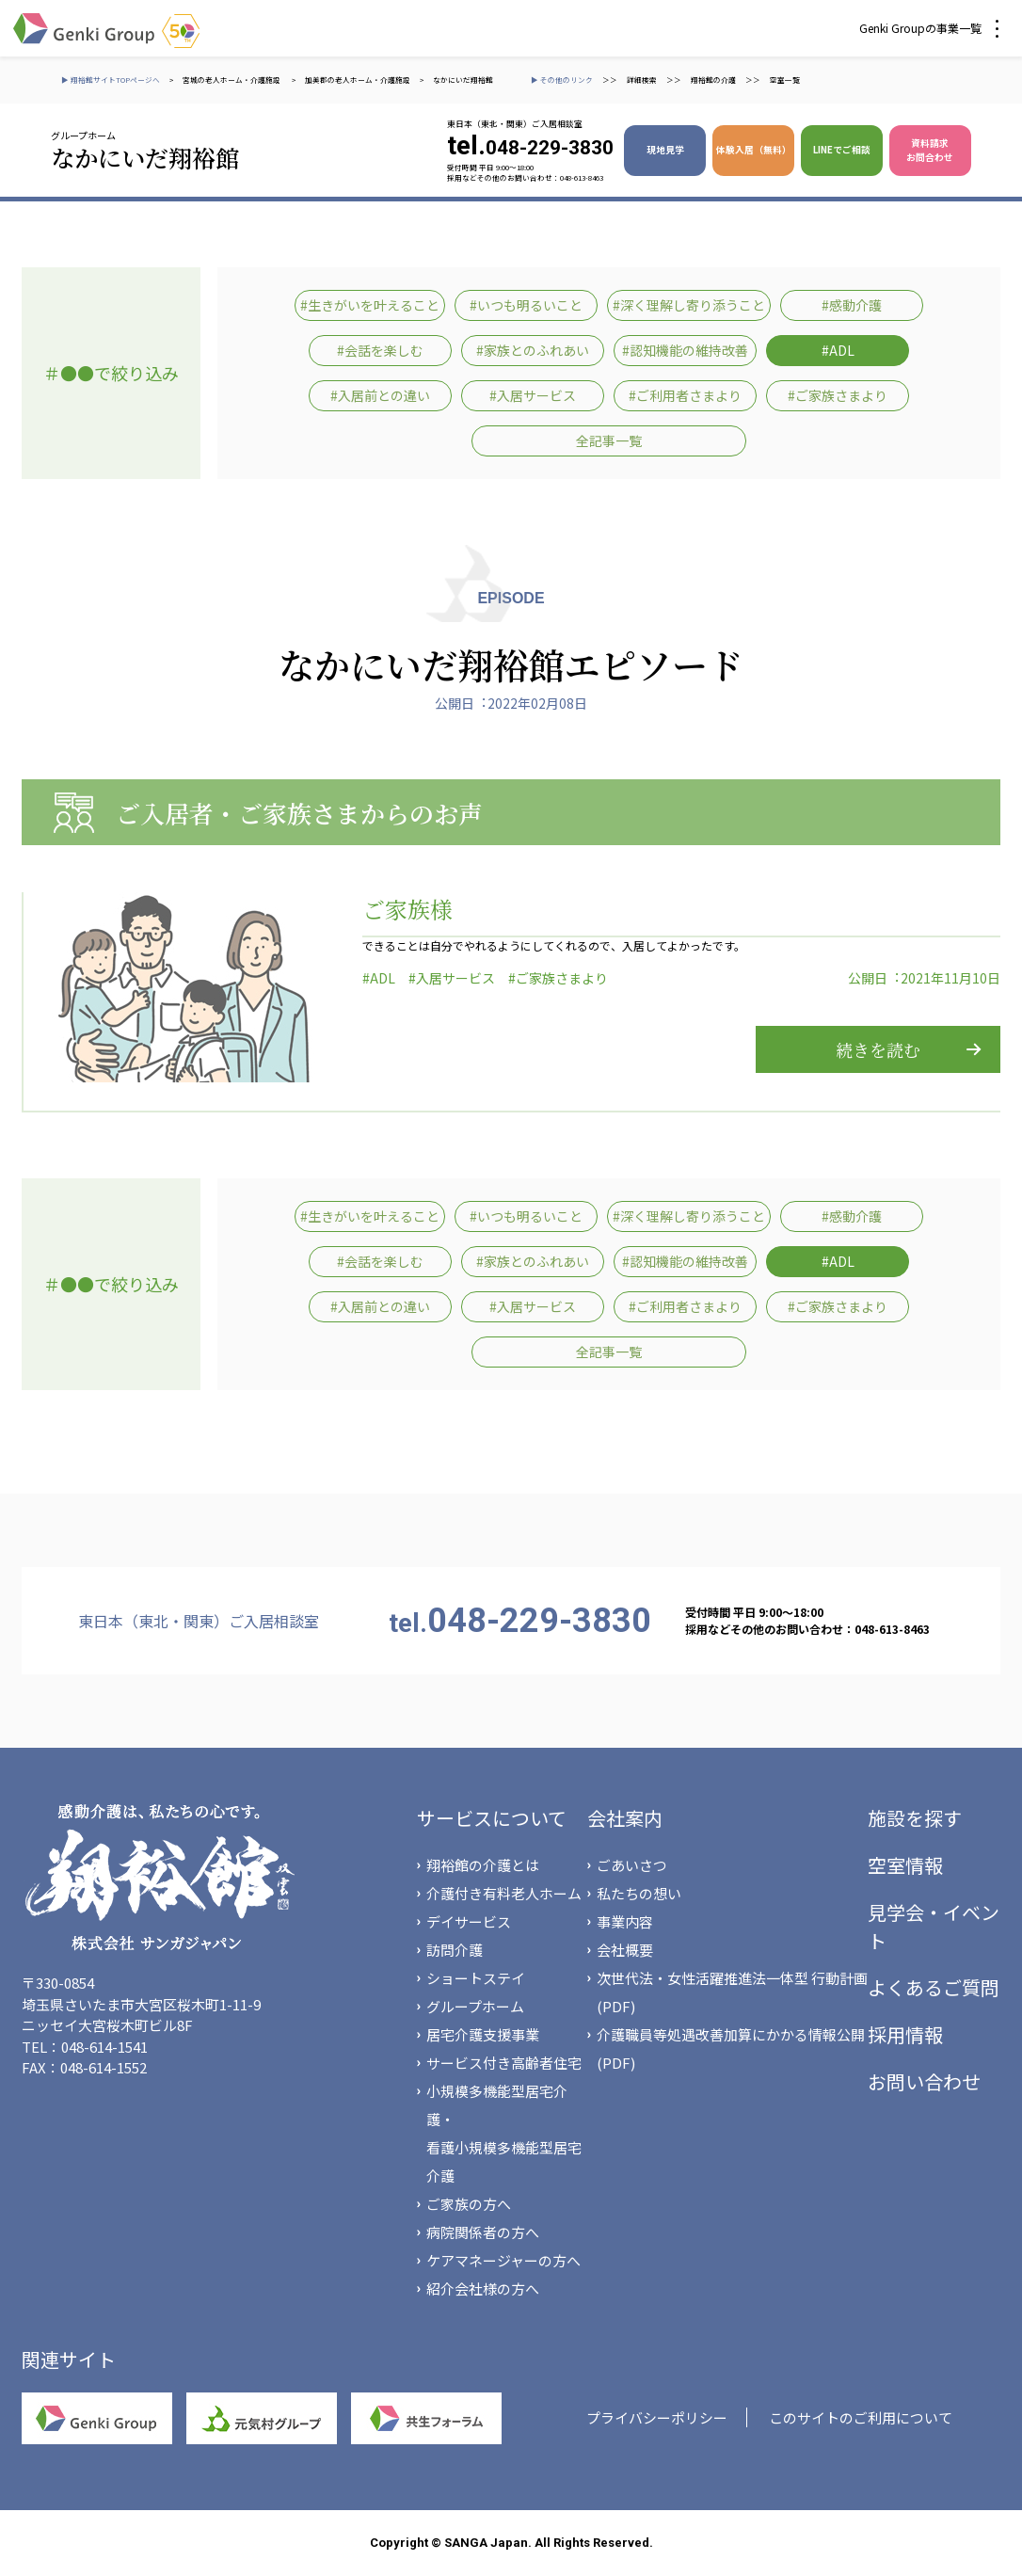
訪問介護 (454, 1950)
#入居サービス (532, 395)
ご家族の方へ (468, 2204)
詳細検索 (642, 79)
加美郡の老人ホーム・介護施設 (357, 79)
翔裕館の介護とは (482, 1865)
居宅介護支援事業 (482, 2034)
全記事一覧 (609, 440)
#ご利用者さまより (685, 395)
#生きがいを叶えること (369, 305)
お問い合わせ (924, 2081)
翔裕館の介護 (713, 79)
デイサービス (468, 1921)
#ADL (838, 350)
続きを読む (878, 1049)
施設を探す (915, 1818)
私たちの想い (639, 1893)
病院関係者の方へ (482, 2232)
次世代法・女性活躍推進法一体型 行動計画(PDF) (732, 1992)
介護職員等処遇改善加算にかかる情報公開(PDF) (731, 2048)
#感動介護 (852, 305)
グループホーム (475, 2006)
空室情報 (905, 1865)
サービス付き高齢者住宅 (504, 2062)
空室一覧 (785, 79)
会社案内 (625, 1818)
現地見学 (665, 149)
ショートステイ (475, 1978)
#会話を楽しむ (380, 350)
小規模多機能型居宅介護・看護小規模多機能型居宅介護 (504, 2133)
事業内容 (625, 1921)
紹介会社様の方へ (482, 2288)
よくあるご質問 (933, 1987)
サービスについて (492, 1818)
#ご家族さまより (837, 395)
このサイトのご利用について (860, 2417)
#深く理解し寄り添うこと (689, 305)
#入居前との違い (380, 395)
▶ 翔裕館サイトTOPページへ (110, 79)
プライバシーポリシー (656, 2417)
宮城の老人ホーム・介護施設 (232, 79)
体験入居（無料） (753, 149)
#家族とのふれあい (532, 350)
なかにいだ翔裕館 (463, 79)
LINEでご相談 (841, 149)
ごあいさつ (632, 1865)
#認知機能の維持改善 (685, 350)
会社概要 (625, 1950)
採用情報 (905, 2034)
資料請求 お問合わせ (929, 150)
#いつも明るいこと (526, 305)
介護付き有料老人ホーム (504, 1893)
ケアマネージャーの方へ (503, 2260)
